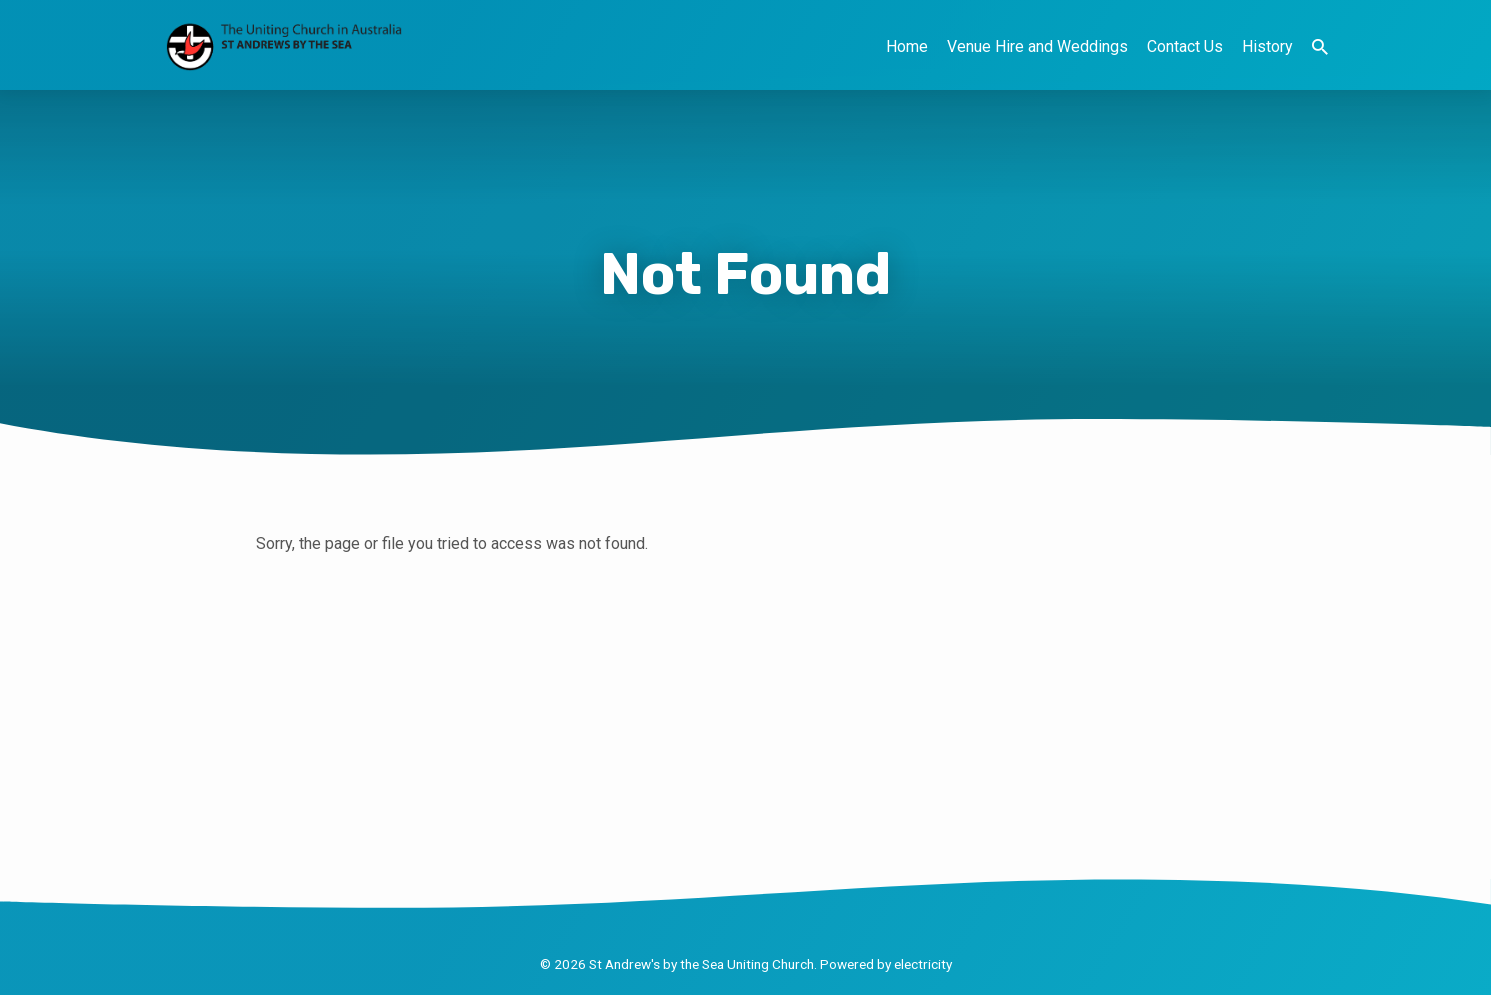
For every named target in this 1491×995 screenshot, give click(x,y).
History (1267, 46)
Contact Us (1185, 46)
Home (907, 46)
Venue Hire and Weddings (1037, 46)
